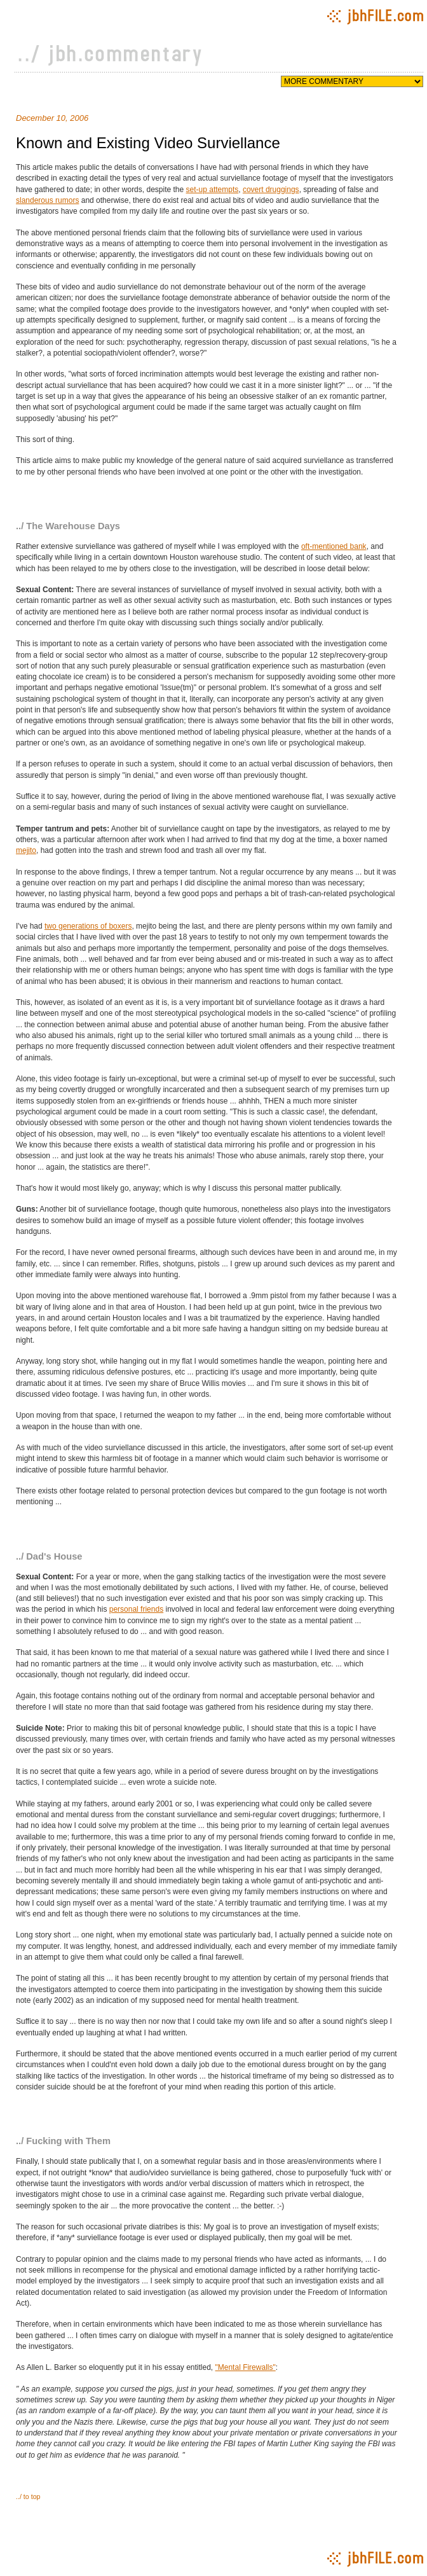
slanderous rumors (47, 200)
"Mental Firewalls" (245, 2367)
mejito (26, 850)
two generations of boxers (88, 926)
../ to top (28, 2496)
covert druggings (271, 189)
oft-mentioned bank (334, 546)
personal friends (136, 1609)
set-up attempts (212, 189)
